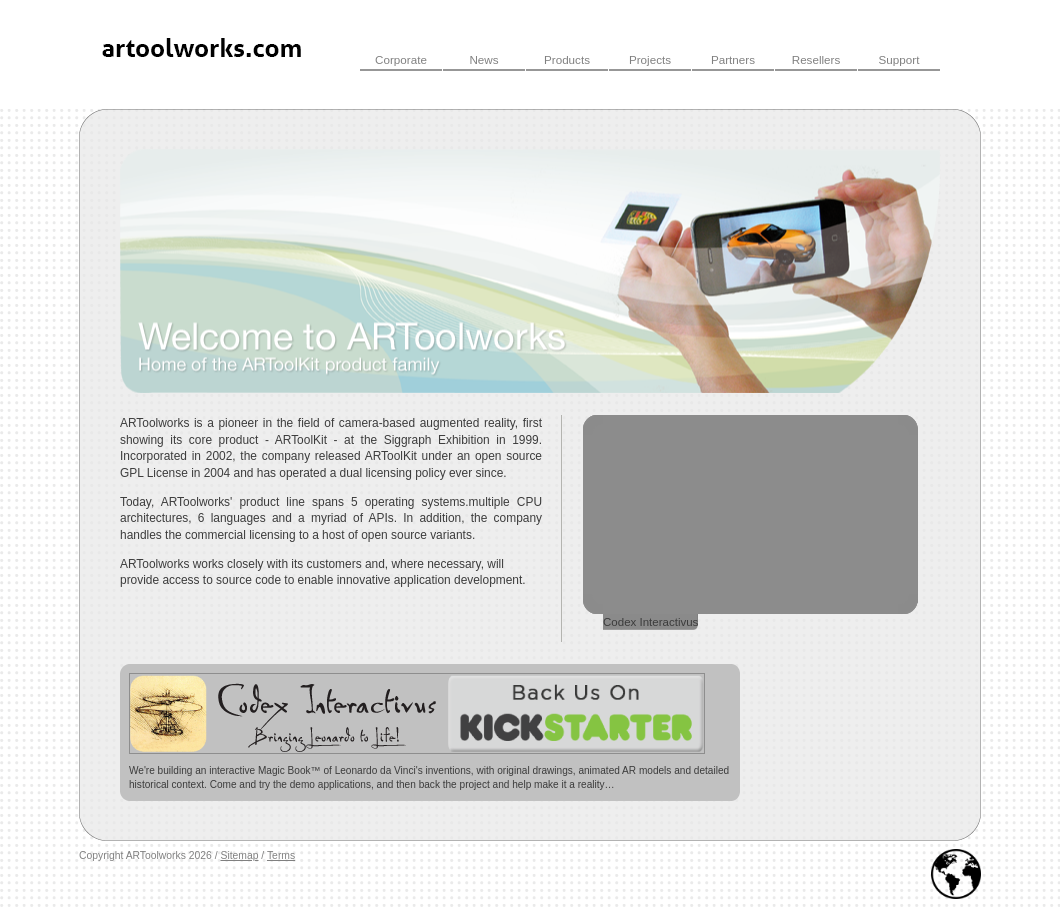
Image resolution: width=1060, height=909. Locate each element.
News (483, 59)
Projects (650, 59)
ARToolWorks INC (203, 54)
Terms (281, 855)
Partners (733, 59)
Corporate (401, 59)
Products (567, 59)
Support (899, 59)
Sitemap (239, 855)
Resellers (816, 59)
